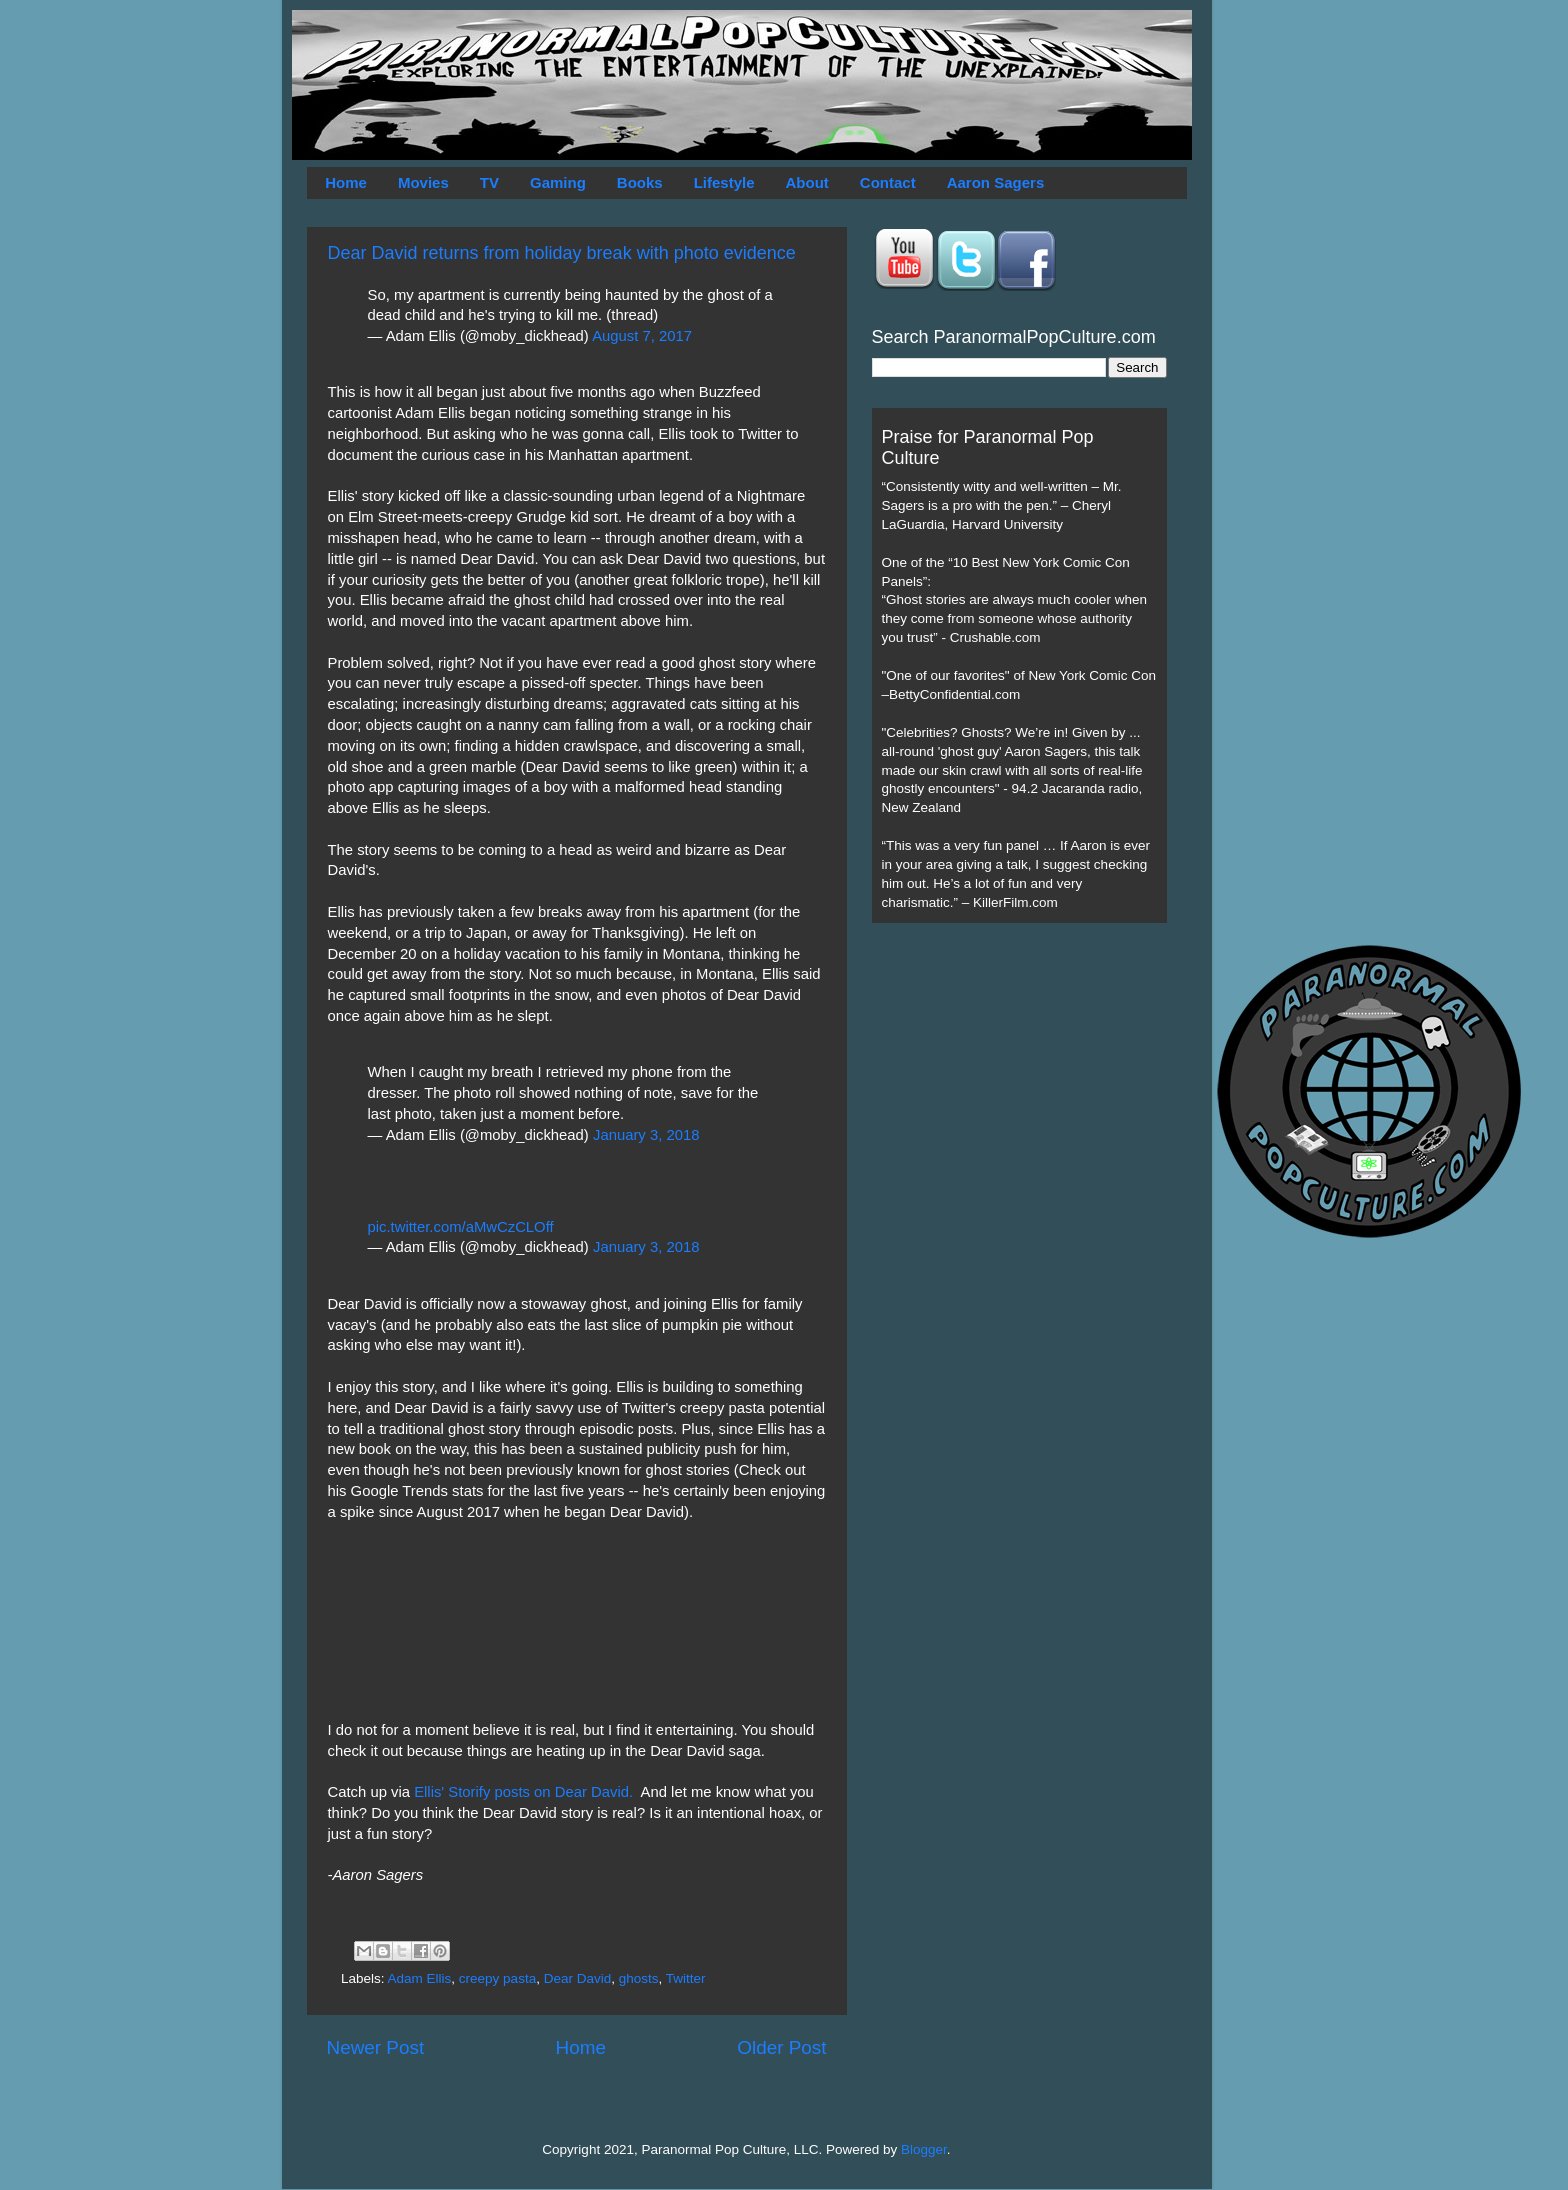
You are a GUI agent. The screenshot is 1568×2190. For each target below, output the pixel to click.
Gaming (558, 182)
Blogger (924, 2149)
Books (640, 182)
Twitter (686, 1978)
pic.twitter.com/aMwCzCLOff (461, 1227)
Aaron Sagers (996, 182)
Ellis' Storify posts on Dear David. (525, 1792)
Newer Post (376, 2047)
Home (346, 182)
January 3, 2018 (646, 1135)
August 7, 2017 (642, 336)
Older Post (781, 2047)
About (807, 182)
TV (489, 182)
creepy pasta (497, 1978)
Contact (888, 182)
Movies (423, 182)
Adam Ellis (420, 1978)
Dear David (578, 1978)
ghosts (639, 1978)
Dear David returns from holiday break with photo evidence (562, 253)
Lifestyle (724, 182)
